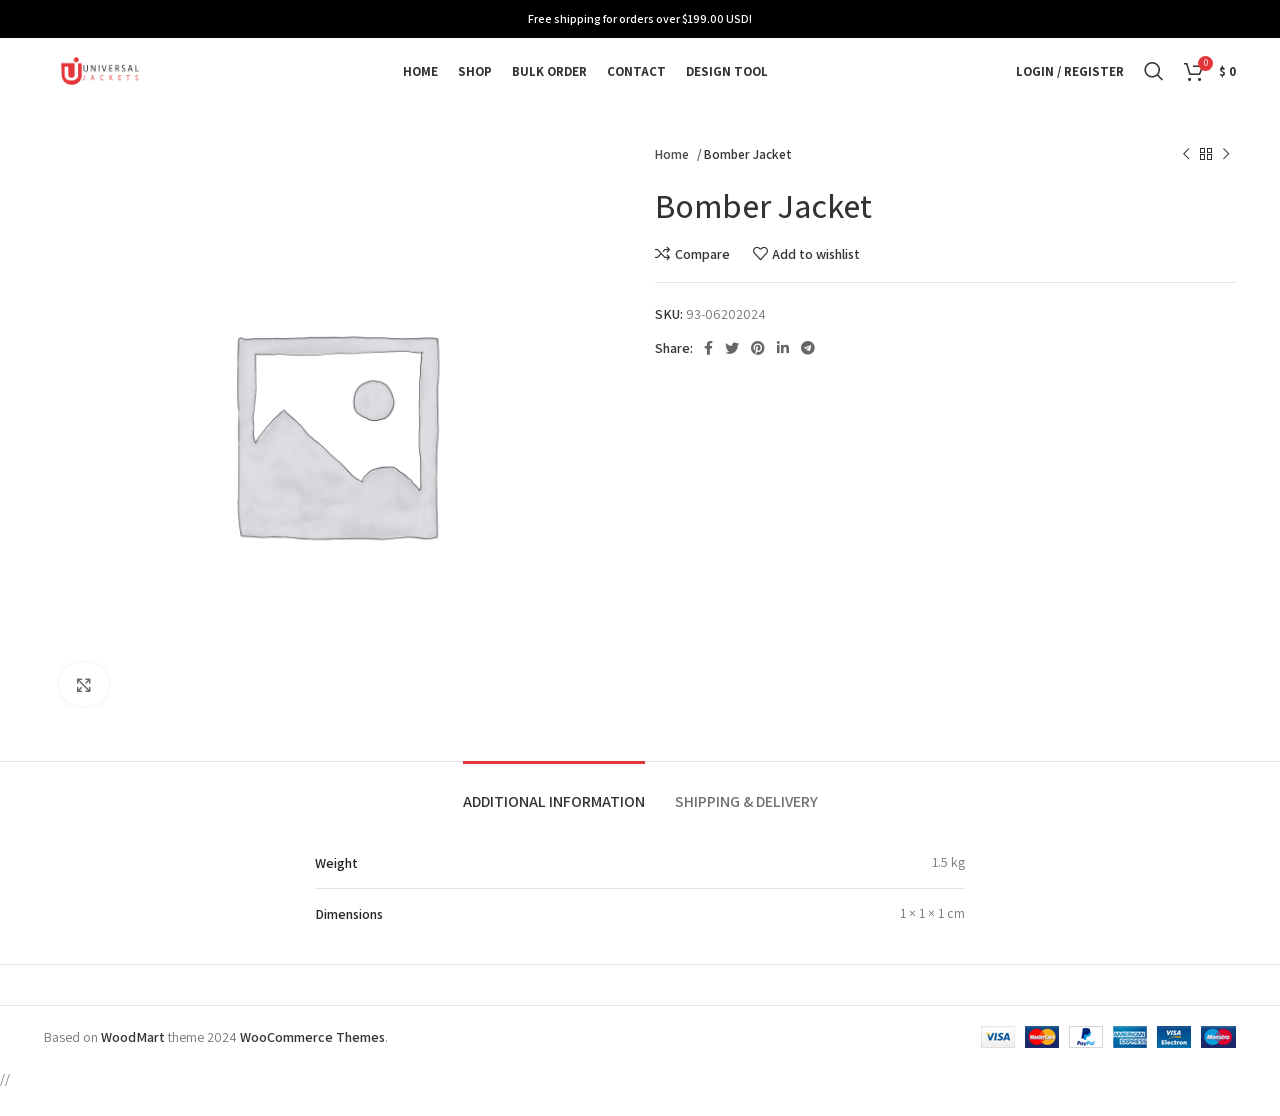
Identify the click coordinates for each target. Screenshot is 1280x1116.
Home (673, 180)
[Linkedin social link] (783, 374)
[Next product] (1226, 181)
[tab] (554, 817)
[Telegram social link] (808, 374)
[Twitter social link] (732, 374)
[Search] (1154, 85)
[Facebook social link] (708, 374)
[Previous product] (1186, 181)
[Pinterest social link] (758, 374)
